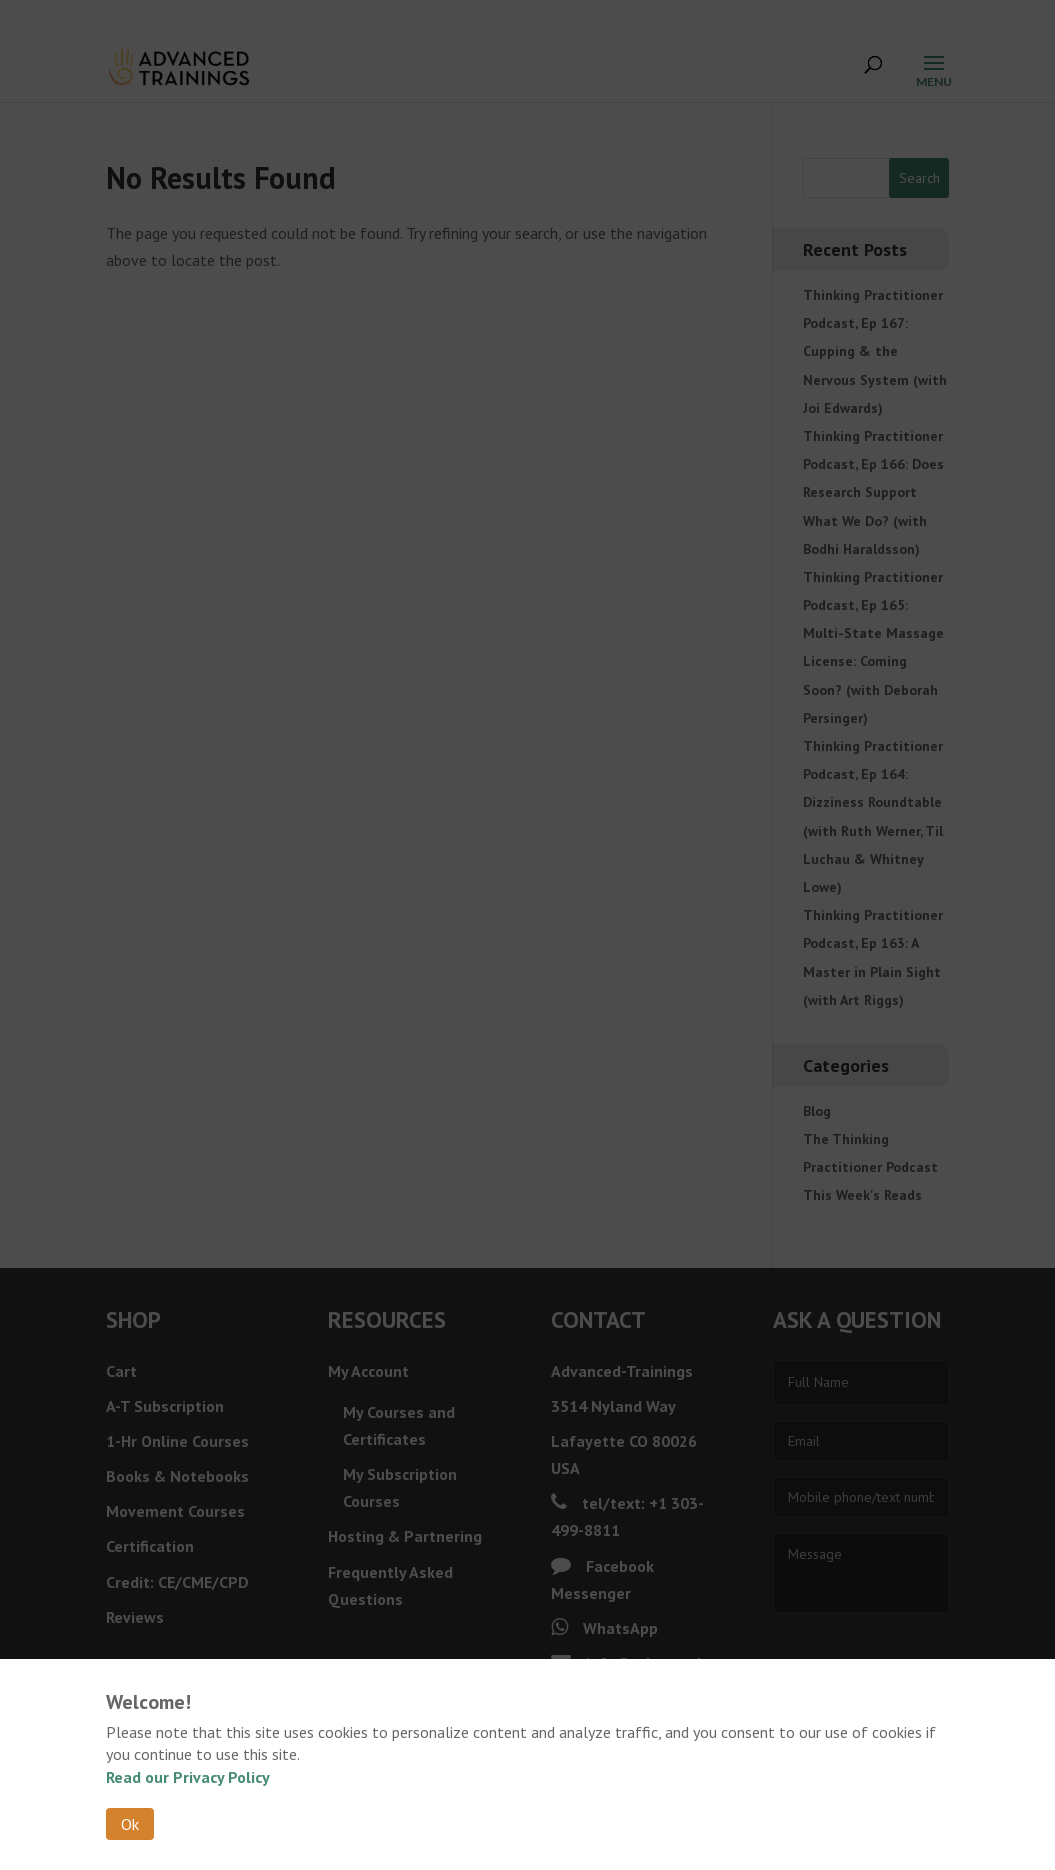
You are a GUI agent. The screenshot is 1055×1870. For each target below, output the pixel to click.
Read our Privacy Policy (188, 1777)
